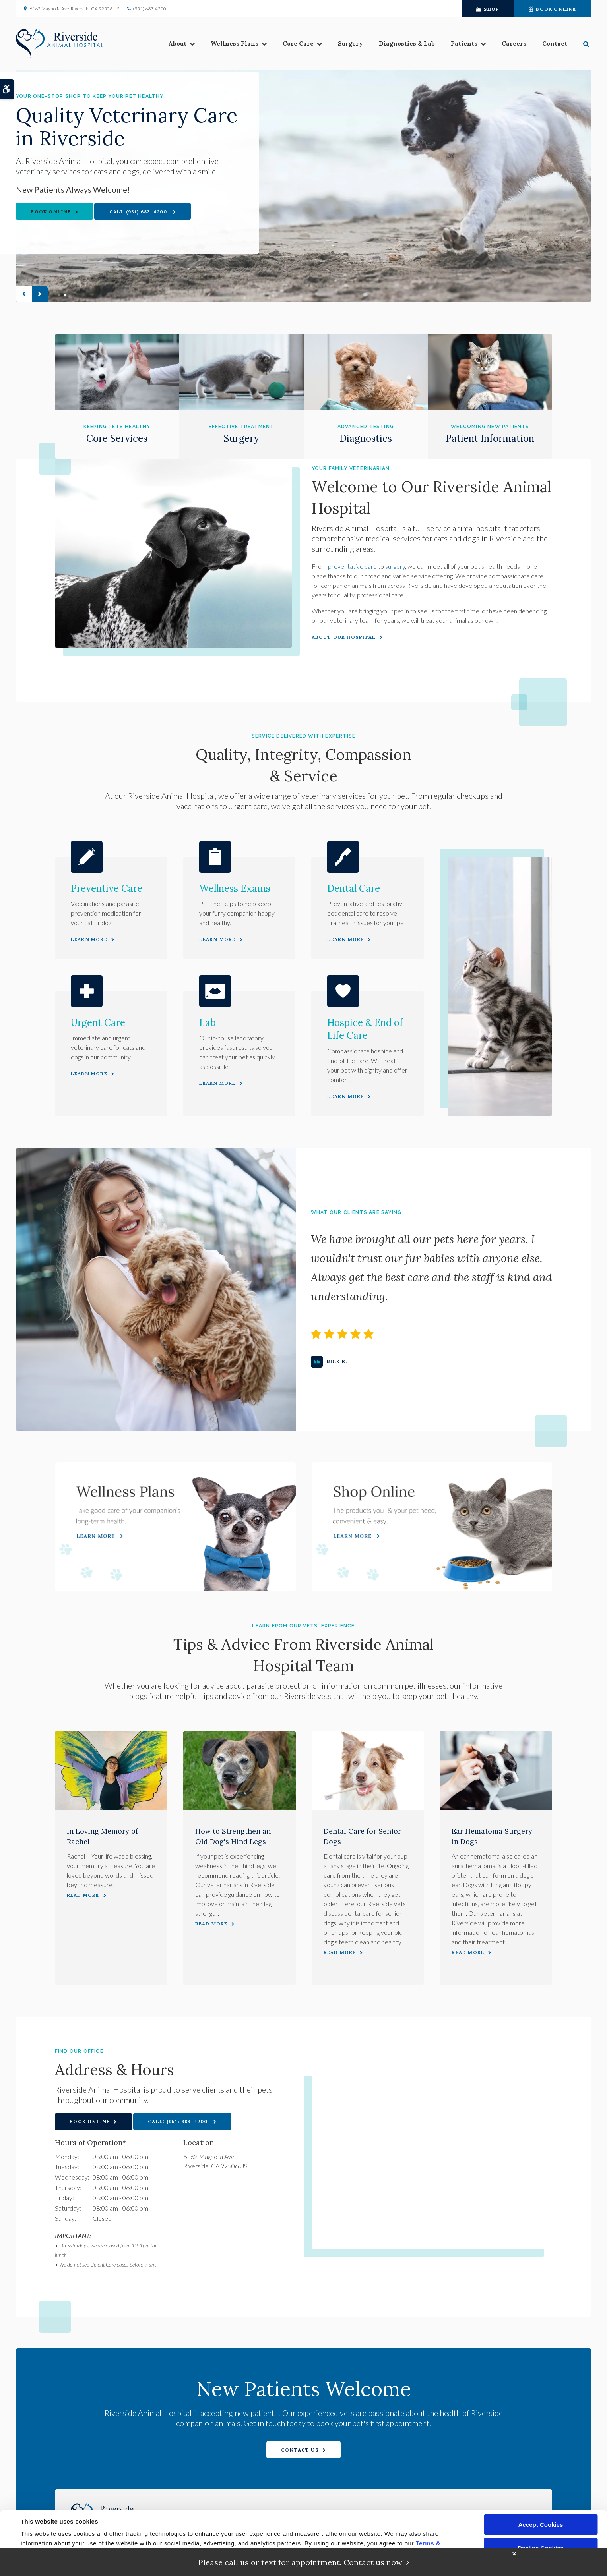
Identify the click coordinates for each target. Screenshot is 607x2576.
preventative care (352, 566)
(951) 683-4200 (149, 9)
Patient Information (490, 438)
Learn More (89, 939)
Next (40, 294)
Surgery (350, 44)
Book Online (552, 9)
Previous (24, 294)
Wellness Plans (234, 44)
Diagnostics (365, 438)
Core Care (298, 44)
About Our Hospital (344, 637)
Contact (554, 44)
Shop (487, 9)
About (177, 44)
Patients (464, 44)
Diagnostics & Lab (407, 44)
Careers (514, 44)
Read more (83, 1895)
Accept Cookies (540, 2524)
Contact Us (300, 2450)
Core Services (116, 438)
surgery (395, 566)
